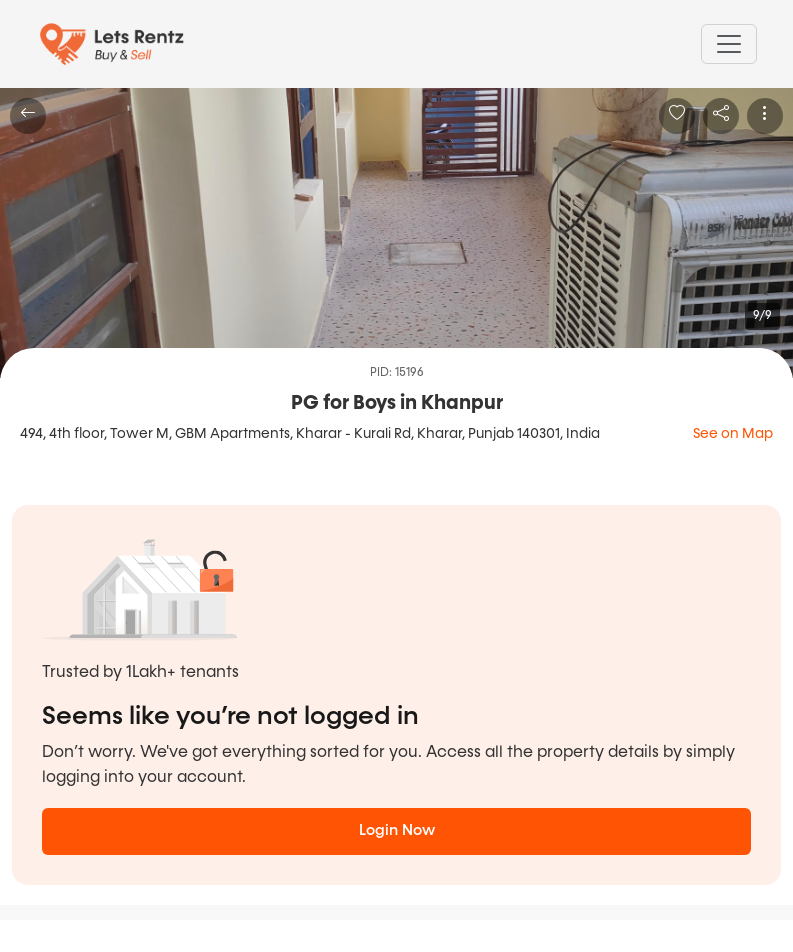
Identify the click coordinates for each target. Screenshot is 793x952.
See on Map (733, 434)
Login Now (397, 830)
